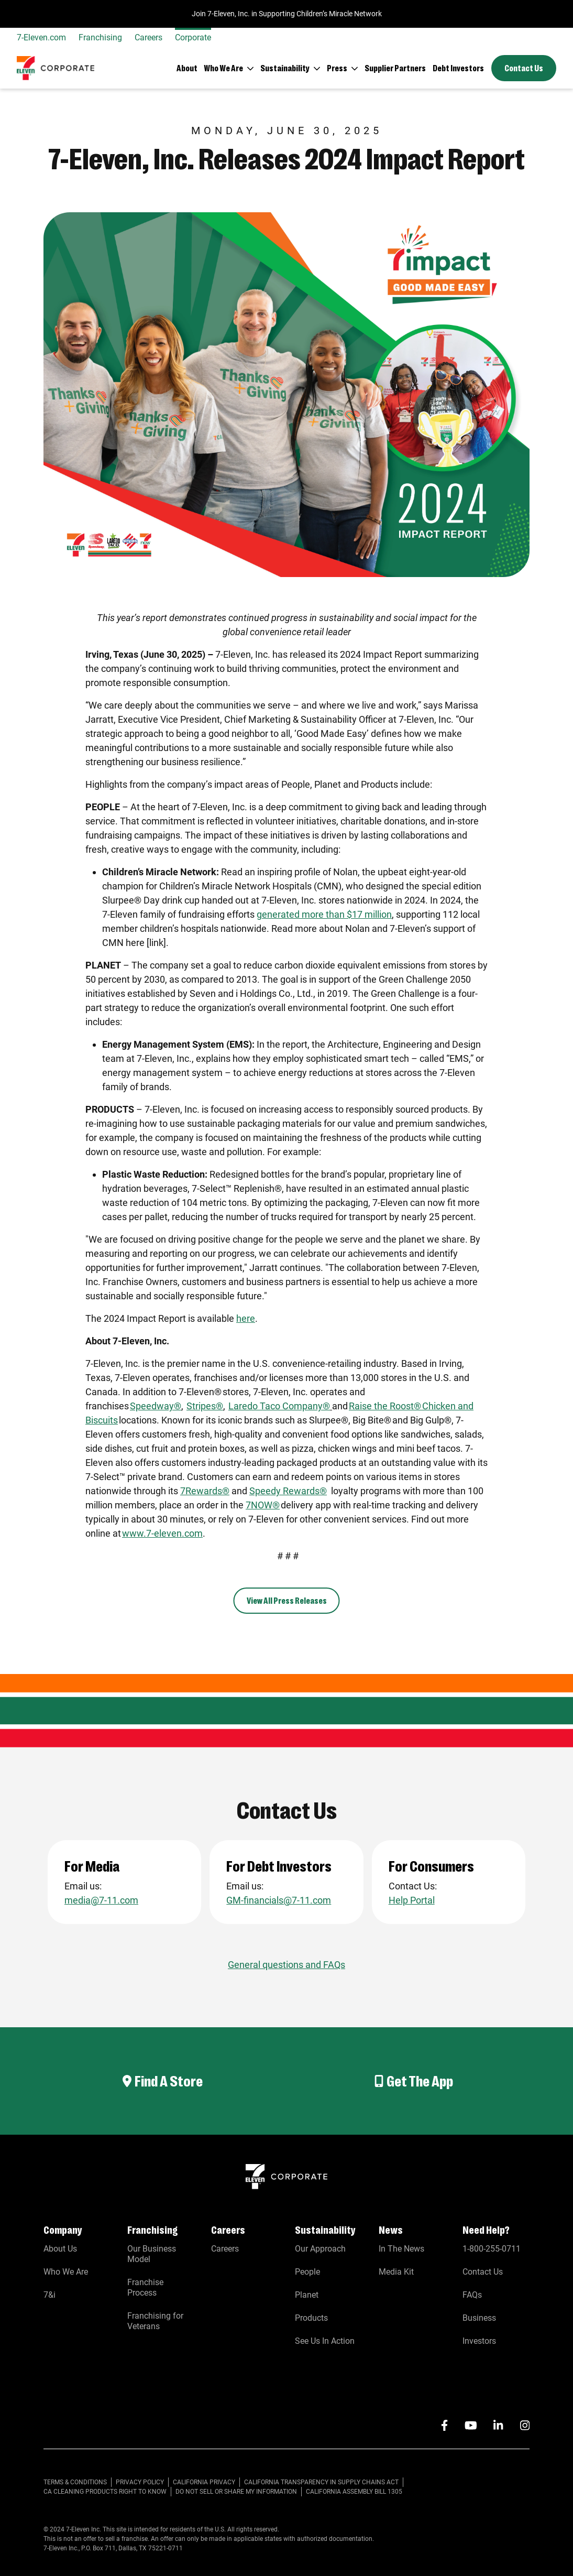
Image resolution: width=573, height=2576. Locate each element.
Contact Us (523, 68)
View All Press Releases (287, 1600)
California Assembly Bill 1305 (354, 2491)
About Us (60, 2249)
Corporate (193, 37)
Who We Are (65, 2272)
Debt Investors (458, 68)
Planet (306, 2295)
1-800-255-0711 (491, 2249)
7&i (49, 2295)
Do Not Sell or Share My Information (236, 2491)
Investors (479, 2341)
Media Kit (396, 2272)
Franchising (100, 37)
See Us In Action (325, 2341)
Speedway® (155, 1405)
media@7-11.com (101, 1900)
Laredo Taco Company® (279, 1405)
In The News (401, 2249)
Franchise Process (145, 2287)
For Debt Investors (280, 1865)
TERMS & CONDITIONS (75, 2482)
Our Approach (320, 2249)
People (307, 2272)
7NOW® (263, 1504)
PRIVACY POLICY (140, 2482)
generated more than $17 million (324, 914)
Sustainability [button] (285, 68)
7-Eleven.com (41, 37)
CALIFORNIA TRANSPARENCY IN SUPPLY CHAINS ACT (321, 2482)
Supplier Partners (395, 68)
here (245, 1318)
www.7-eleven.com (162, 1533)
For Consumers (432, 1865)
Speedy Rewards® (288, 1490)
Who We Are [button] (223, 68)
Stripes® (204, 1405)
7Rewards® (204, 1490)
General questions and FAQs (286, 1964)
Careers (148, 37)
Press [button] (337, 68)
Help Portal (412, 1900)
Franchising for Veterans (155, 2321)
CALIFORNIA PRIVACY (204, 2482)
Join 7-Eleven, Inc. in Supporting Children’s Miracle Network (287, 13)
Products (311, 2318)
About (187, 68)
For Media (93, 1865)
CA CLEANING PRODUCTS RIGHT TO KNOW (105, 2491)
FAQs (472, 2295)
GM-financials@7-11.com (278, 1900)
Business (479, 2318)
